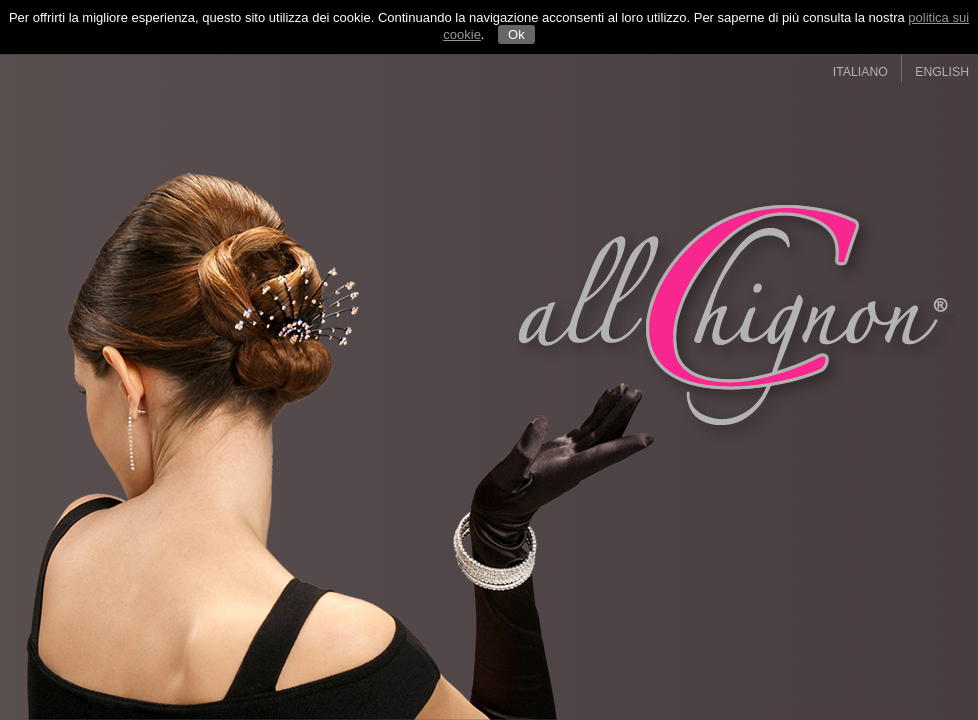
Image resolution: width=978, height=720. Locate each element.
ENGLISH (942, 72)
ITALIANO (860, 72)
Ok (516, 34)
